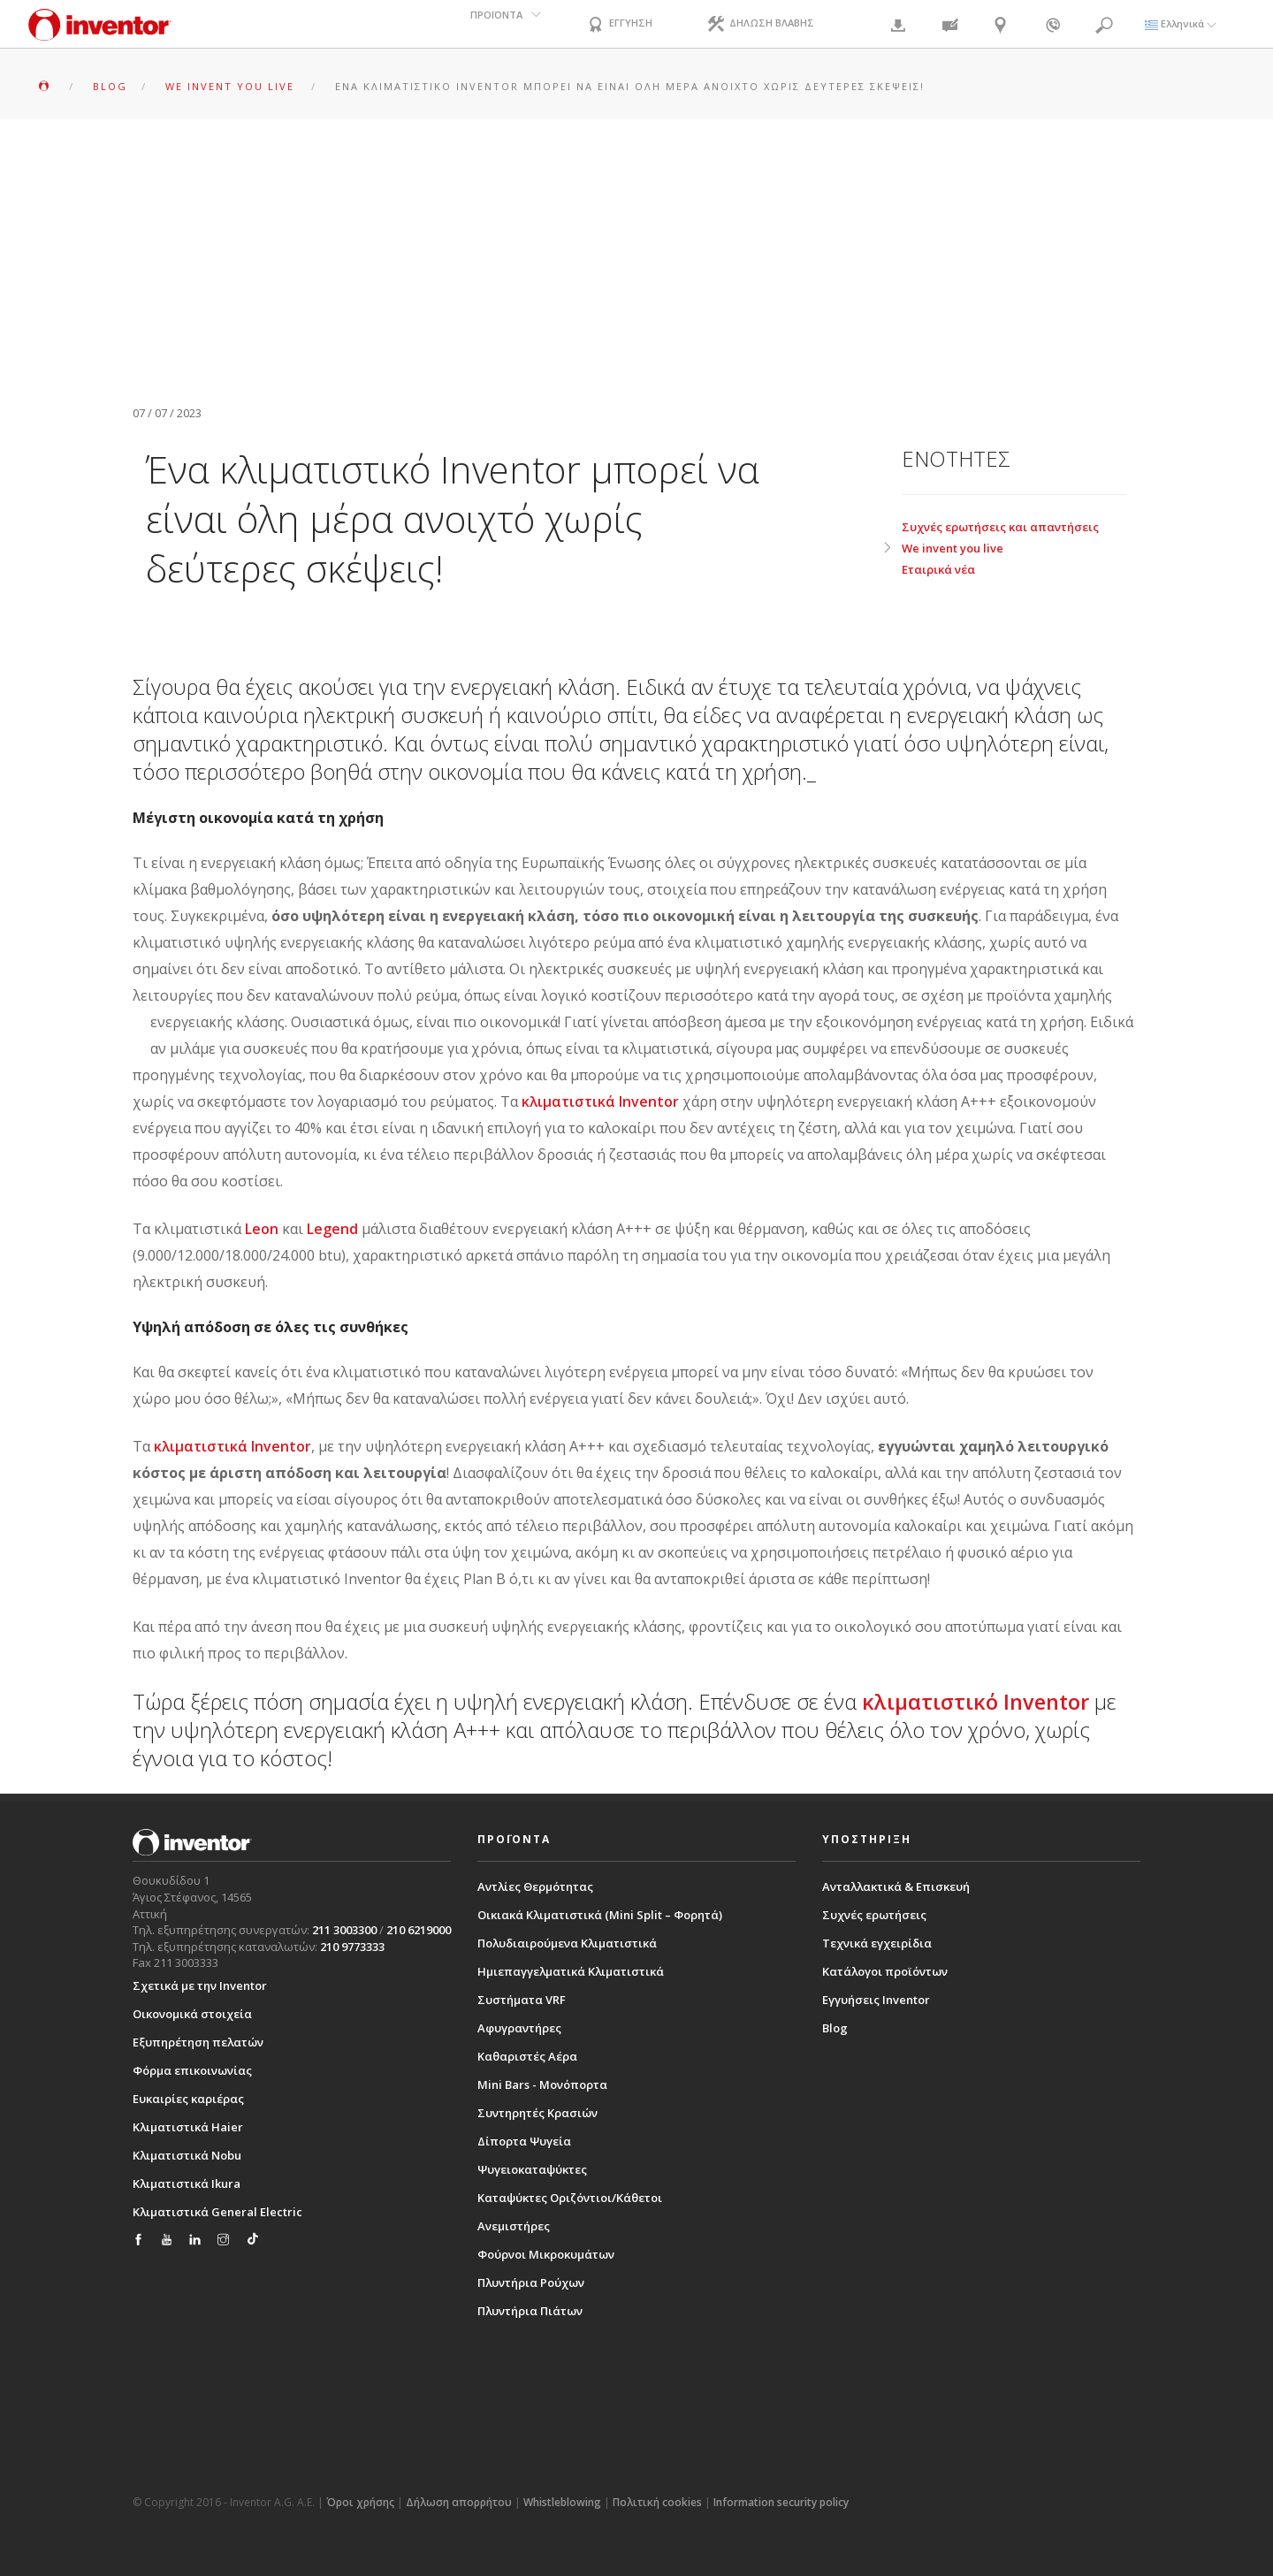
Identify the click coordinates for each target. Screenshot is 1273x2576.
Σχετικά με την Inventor (200, 1985)
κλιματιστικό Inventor (977, 1701)
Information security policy (781, 2501)
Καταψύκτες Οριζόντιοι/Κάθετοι (569, 2198)
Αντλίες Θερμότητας (535, 1886)
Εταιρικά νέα (938, 569)
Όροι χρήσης (360, 2501)
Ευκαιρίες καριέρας (188, 2098)
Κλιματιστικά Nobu (187, 2154)
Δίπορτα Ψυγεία (524, 2141)
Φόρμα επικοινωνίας (192, 2069)
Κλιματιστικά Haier (188, 2126)
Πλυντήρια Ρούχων (530, 2282)
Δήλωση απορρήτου (459, 2501)
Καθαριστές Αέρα (527, 2056)
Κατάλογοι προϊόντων (885, 1971)
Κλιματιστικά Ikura (186, 2183)
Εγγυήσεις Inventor (876, 2000)
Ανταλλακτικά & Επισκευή (896, 1886)
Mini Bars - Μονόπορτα (542, 2084)
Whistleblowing (562, 2501)
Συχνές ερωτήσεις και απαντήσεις (1000, 527)
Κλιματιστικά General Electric (217, 2211)
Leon (261, 1228)
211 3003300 (344, 1930)
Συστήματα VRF (521, 2000)
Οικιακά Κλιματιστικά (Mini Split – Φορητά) (599, 1915)
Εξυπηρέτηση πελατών (198, 2041)
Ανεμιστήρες (513, 2226)
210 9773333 (352, 1946)
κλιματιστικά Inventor (600, 1101)
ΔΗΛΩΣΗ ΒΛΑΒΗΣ (763, 25)
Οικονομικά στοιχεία (192, 2013)
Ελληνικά (1180, 23)
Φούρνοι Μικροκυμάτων (545, 2254)
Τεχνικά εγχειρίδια (877, 1943)
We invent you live (952, 548)
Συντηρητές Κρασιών (537, 2113)
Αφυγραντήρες (519, 2028)
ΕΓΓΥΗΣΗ (619, 25)
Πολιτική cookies (657, 2501)
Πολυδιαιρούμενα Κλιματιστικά (567, 1943)
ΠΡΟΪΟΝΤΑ (495, 23)
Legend (332, 1228)
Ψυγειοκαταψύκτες (532, 2169)
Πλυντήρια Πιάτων (530, 2311)
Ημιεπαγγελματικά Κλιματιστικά (570, 1971)
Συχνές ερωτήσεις (874, 1915)
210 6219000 (418, 1930)
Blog (835, 2028)
